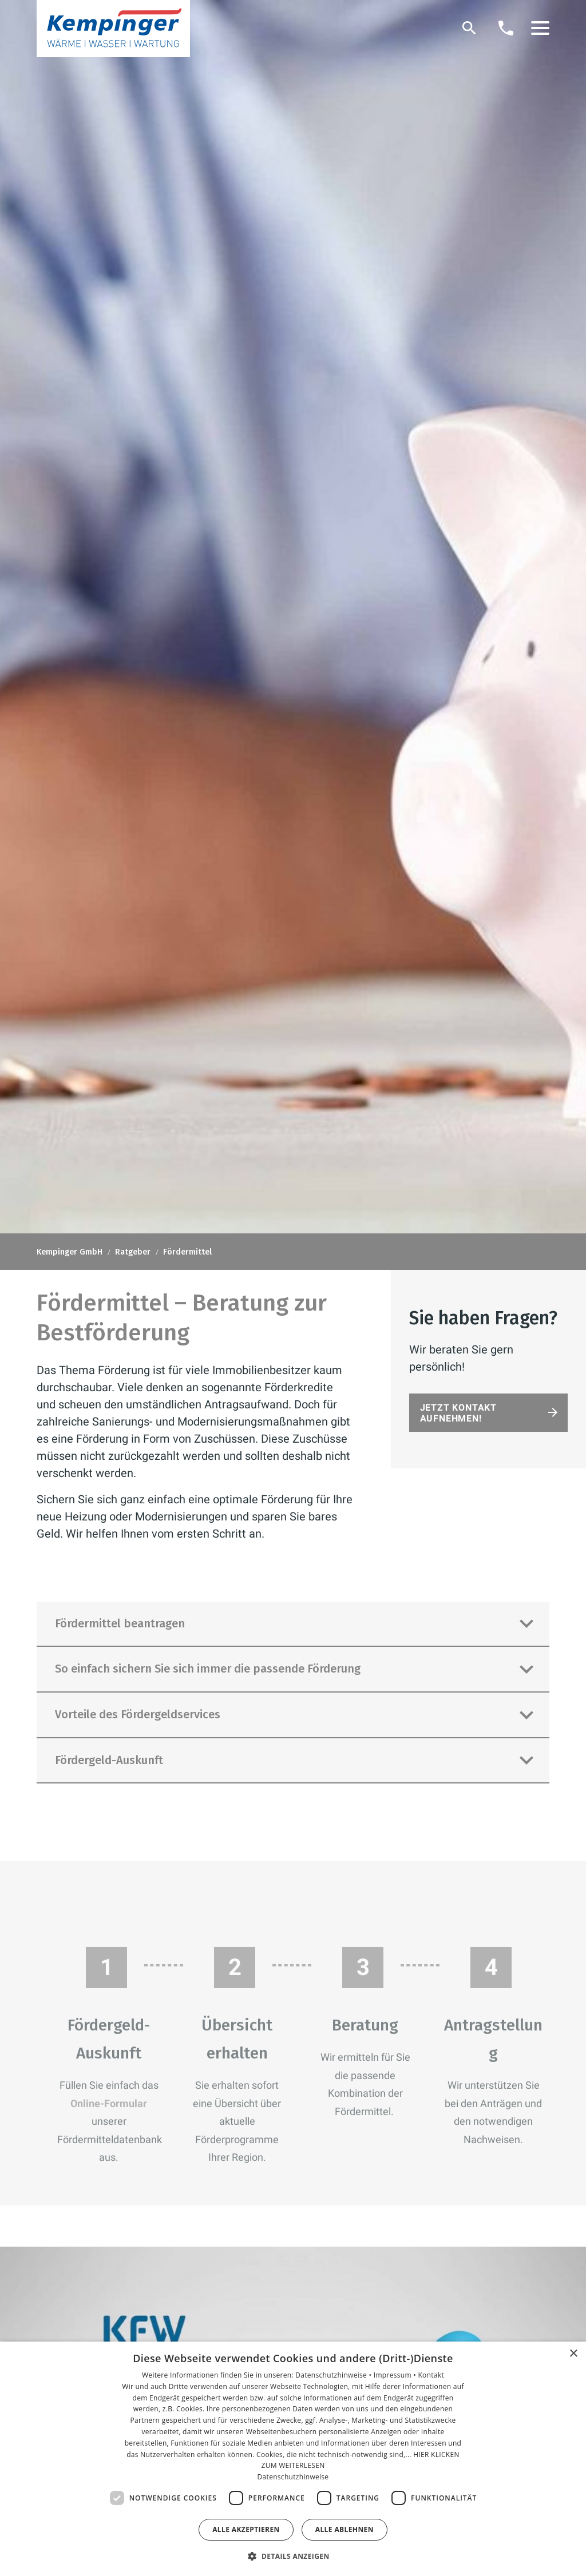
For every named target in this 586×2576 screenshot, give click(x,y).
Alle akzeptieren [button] (246, 2529)
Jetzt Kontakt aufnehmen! (458, 1413)
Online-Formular (108, 2110)
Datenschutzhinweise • (334, 2375)
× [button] (573, 2354)
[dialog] (293, 2459)
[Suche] (469, 28)
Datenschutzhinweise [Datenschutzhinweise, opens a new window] (293, 2477)
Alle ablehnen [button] (344, 2529)
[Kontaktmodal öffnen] (506, 28)
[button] (540, 28)
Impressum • (396, 2375)
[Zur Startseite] (113, 28)
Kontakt (431, 2375)
